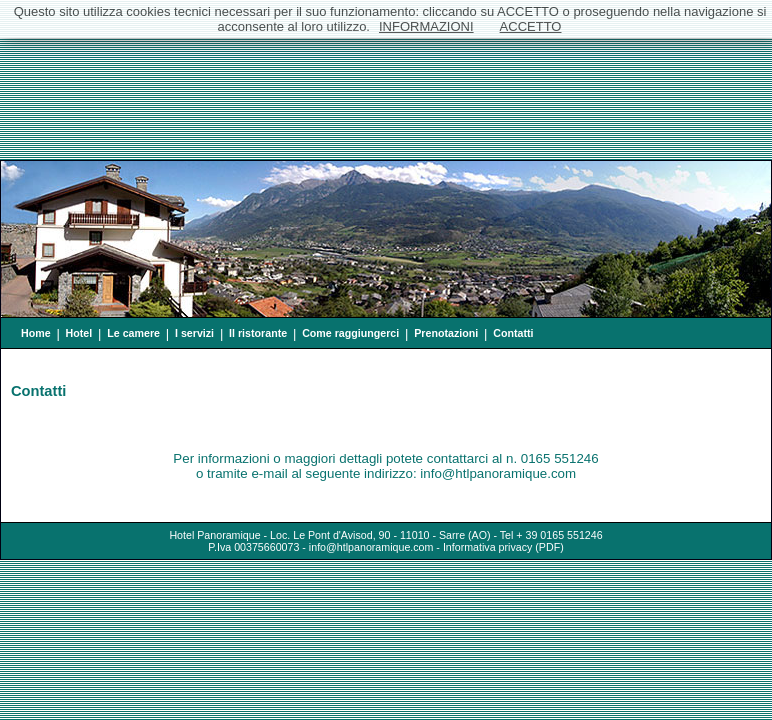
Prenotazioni (446, 333)
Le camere (133, 333)
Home (36, 333)
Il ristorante (258, 333)
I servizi (194, 333)
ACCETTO (531, 26)
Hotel (79, 333)
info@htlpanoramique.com (371, 547)
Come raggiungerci (350, 333)
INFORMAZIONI (426, 26)
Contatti (513, 333)
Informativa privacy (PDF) (503, 547)
